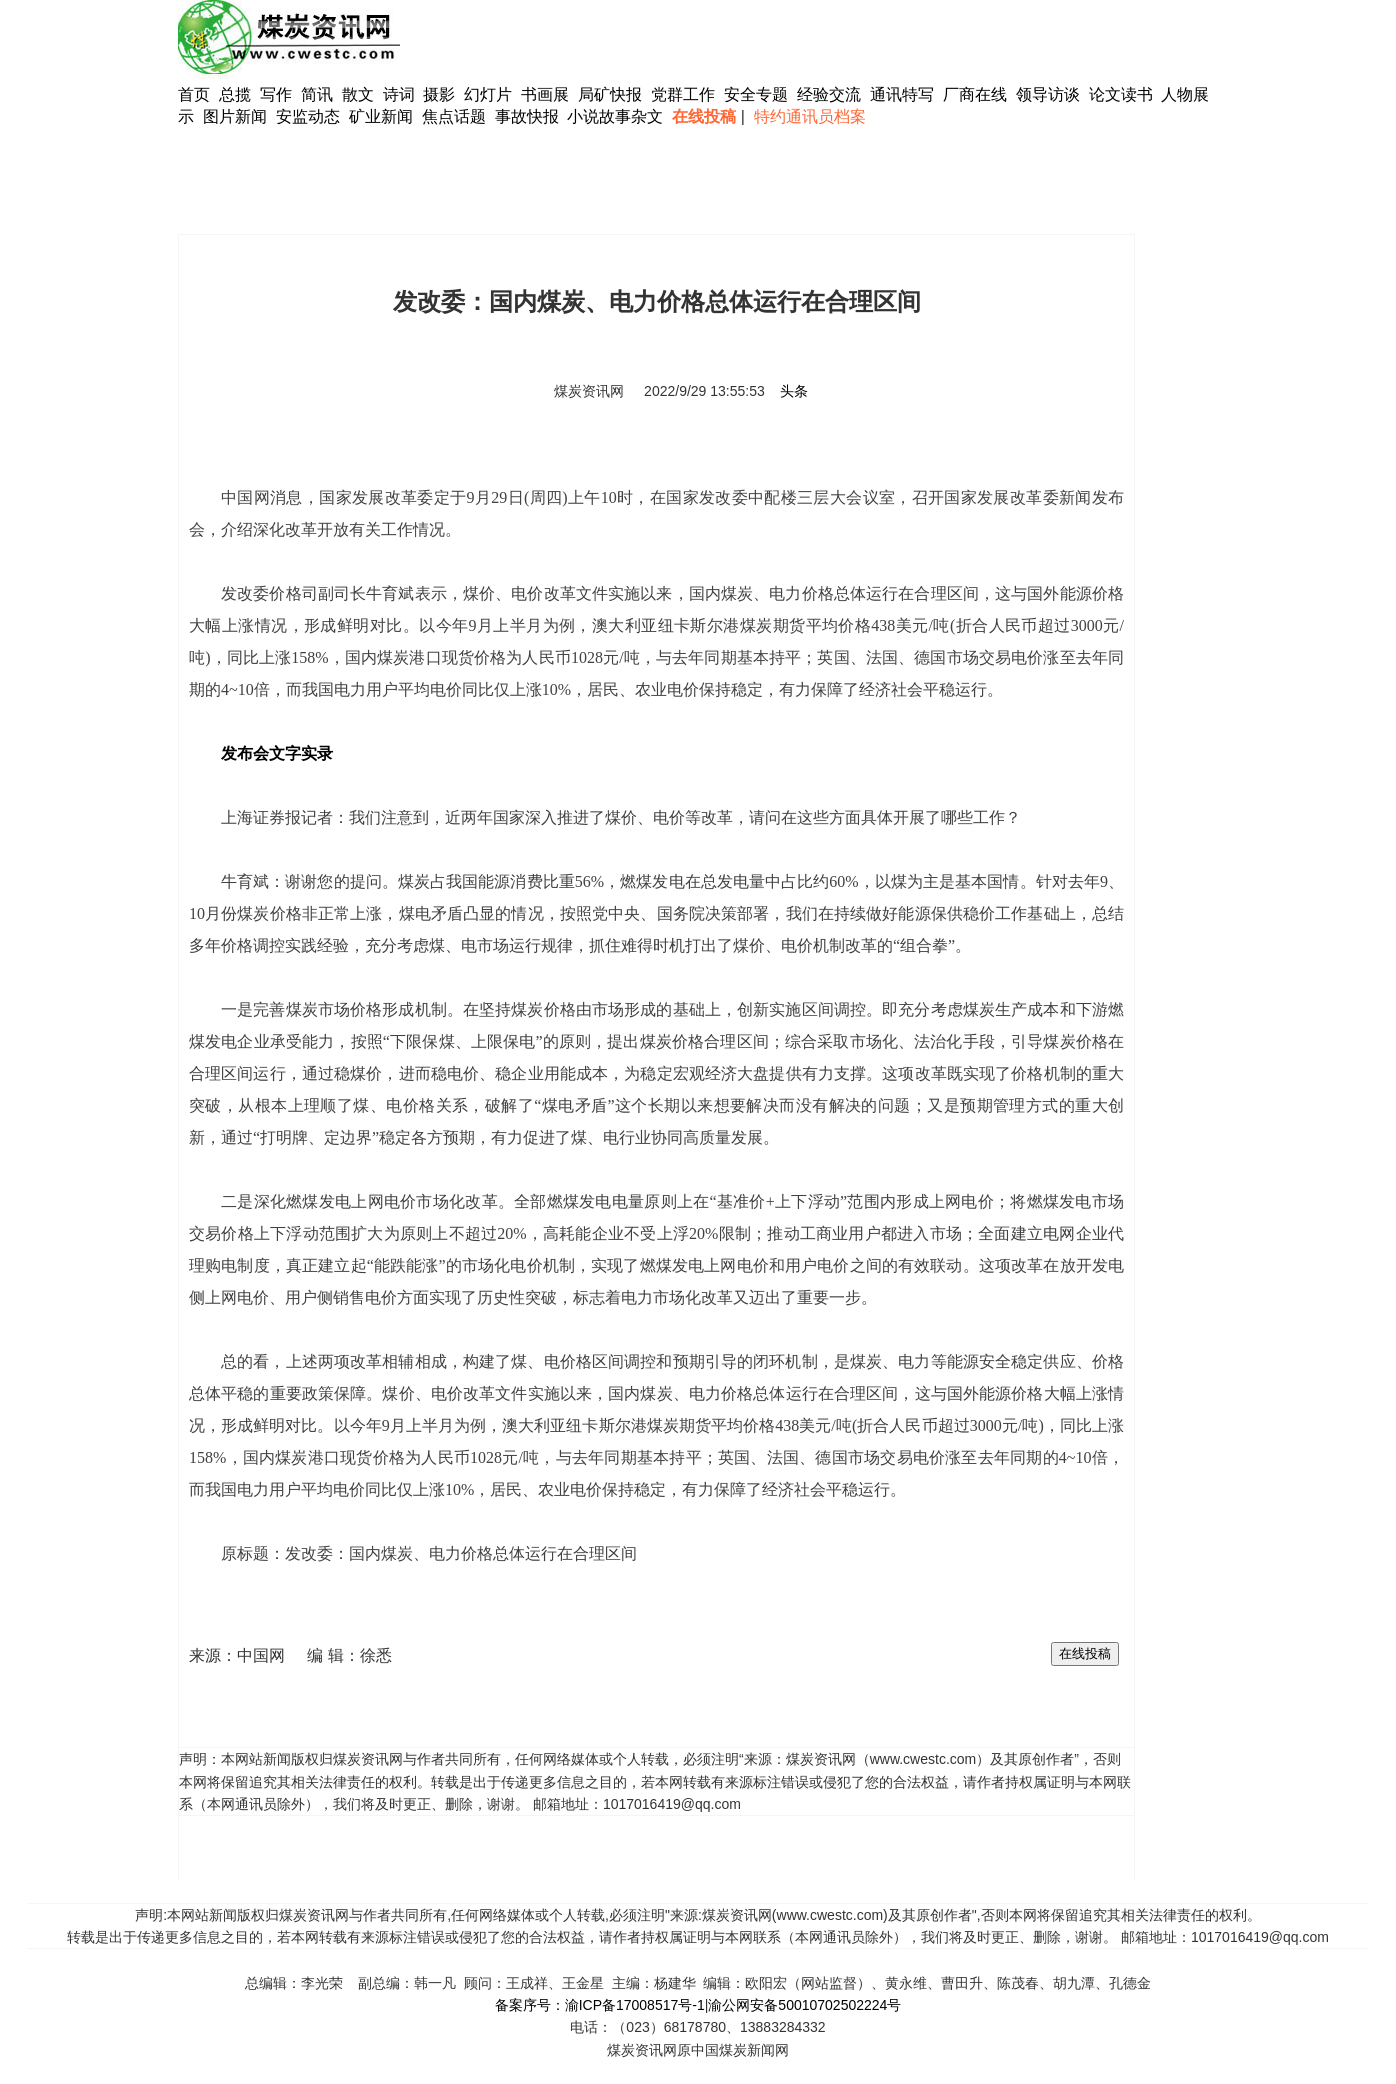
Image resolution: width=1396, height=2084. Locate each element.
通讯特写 (902, 94)
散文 (360, 94)
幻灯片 (488, 94)
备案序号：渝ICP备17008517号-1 (600, 2005)
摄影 (441, 94)
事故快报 (527, 116)
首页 (194, 94)
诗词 (401, 94)
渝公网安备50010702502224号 (804, 2005)
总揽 (235, 94)
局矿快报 (610, 94)
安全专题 (756, 94)
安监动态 (308, 116)
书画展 (545, 94)
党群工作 (683, 94)
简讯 (317, 94)
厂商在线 (975, 94)
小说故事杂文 (615, 116)
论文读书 (1121, 94)
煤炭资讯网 (589, 391)
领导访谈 (1048, 94)
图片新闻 (235, 116)
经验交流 (829, 94)
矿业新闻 (381, 116)
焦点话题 (454, 116)
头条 (794, 391)
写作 (276, 94)
